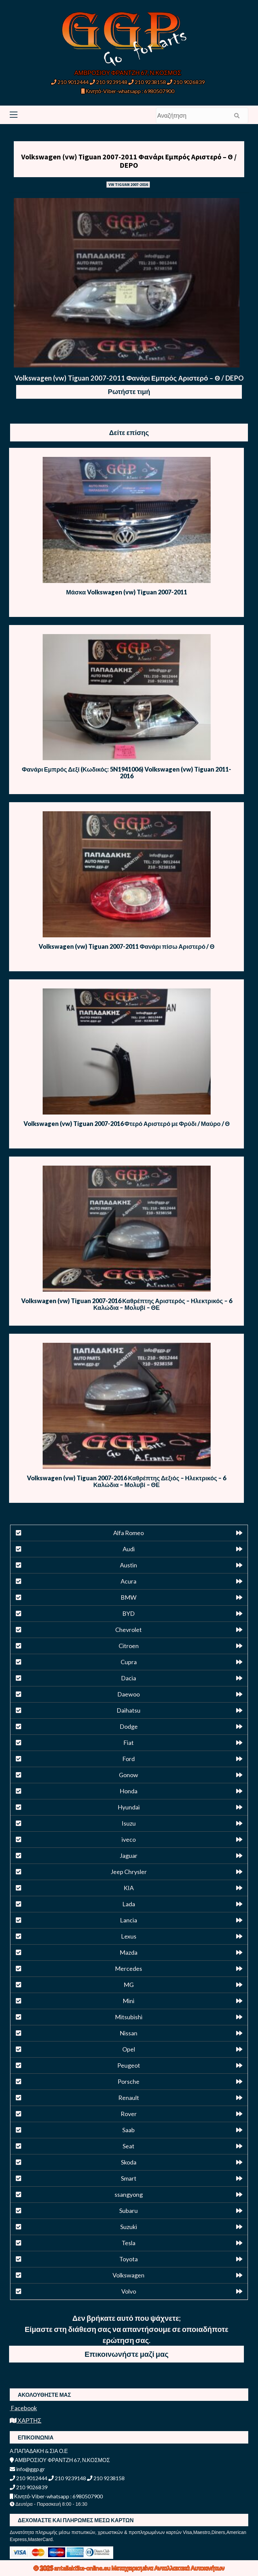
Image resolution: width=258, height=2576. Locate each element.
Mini (128, 2000)
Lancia (128, 1920)
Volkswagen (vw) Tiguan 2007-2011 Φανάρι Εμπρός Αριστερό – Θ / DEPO (128, 160)
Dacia (128, 1678)
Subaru (128, 2210)
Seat (128, 2146)
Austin (128, 1565)
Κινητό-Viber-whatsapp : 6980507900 (127, 91)
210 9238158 (147, 82)
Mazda (128, 1952)
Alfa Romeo (128, 1532)
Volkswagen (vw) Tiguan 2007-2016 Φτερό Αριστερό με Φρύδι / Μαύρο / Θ (127, 1123)
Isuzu (129, 1823)
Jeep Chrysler (129, 1871)
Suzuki (128, 2226)
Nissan (128, 2033)
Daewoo (128, 1694)
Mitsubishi (128, 2017)
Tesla (128, 2243)
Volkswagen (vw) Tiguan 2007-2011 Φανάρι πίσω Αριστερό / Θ (127, 946)
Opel (128, 2049)
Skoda (128, 2162)
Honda (128, 1791)
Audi (129, 1549)
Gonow (128, 1775)
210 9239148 (108, 82)
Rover (129, 2113)
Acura (128, 1581)
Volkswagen (128, 2275)
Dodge (129, 1726)
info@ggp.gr (27, 2469)
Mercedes (128, 1968)
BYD (128, 1613)
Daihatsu (128, 1710)
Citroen (129, 1645)
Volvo (128, 2291)
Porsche (128, 2081)
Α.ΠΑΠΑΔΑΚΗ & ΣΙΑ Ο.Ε (39, 2451)
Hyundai (129, 1807)
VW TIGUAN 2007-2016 (128, 184)
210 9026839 (186, 82)
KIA (129, 1887)
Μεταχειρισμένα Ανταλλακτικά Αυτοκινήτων (168, 2568)
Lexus (128, 1936)
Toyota (128, 2259)
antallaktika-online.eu (83, 2568)
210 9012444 (70, 82)
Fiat (128, 1742)
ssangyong (129, 2194)
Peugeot (128, 2065)
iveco (129, 1839)
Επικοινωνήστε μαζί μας (127, 2353)
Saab (128, 2130)
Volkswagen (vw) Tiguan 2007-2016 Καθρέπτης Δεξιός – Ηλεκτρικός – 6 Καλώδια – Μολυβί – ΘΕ (126, 1481)
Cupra (129, 1662)
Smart (128, 2178)
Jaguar (128, 1855)
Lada (128, 1904)
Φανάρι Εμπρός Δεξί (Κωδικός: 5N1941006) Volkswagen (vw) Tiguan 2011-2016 (126, 773)
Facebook (23, 2408)
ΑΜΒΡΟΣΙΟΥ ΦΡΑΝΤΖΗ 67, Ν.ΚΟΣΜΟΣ (127, 72)
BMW (128, 1597)
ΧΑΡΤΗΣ (25, 2420)
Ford (128, 1758)
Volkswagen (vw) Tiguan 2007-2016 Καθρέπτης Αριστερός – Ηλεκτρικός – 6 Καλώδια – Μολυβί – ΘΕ (126, 1304)
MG (129, 1984)
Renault (128, 2097)
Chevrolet (128, 1629)
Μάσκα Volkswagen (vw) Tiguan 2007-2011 (126, 592)
